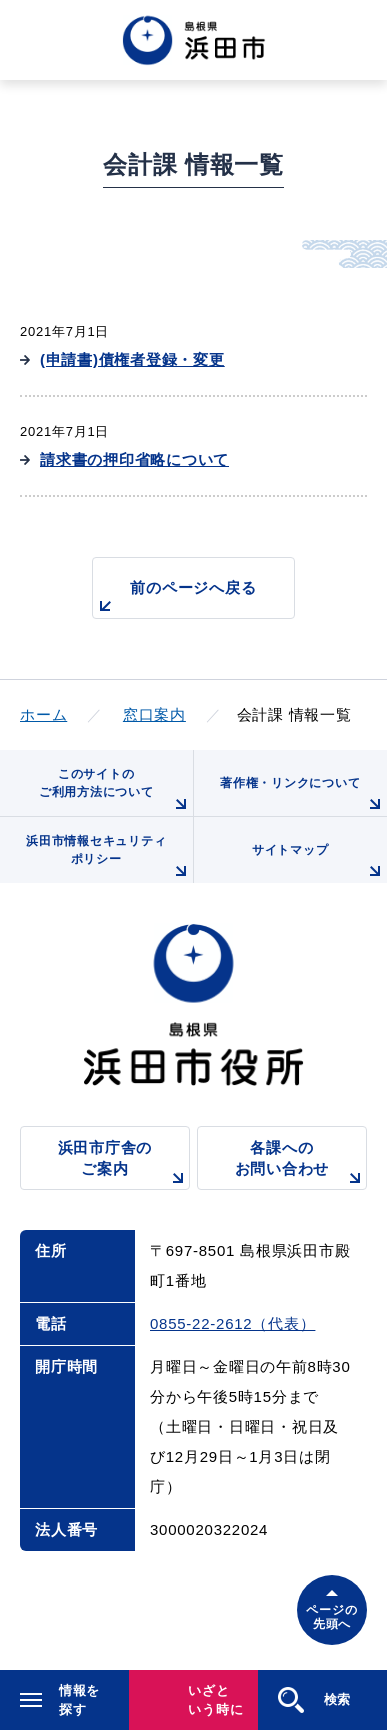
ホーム (43, 714)
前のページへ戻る (175, 598)
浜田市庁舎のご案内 (124, 1164)
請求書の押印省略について (134, 459)
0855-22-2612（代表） (232, 1323)
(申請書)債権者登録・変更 (132, 359)
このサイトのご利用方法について (116, 791)
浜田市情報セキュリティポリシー (109, 858)
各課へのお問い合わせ (301, 1164)
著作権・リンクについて (303, 796)
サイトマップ (319, 863)
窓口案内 (154, 714)
